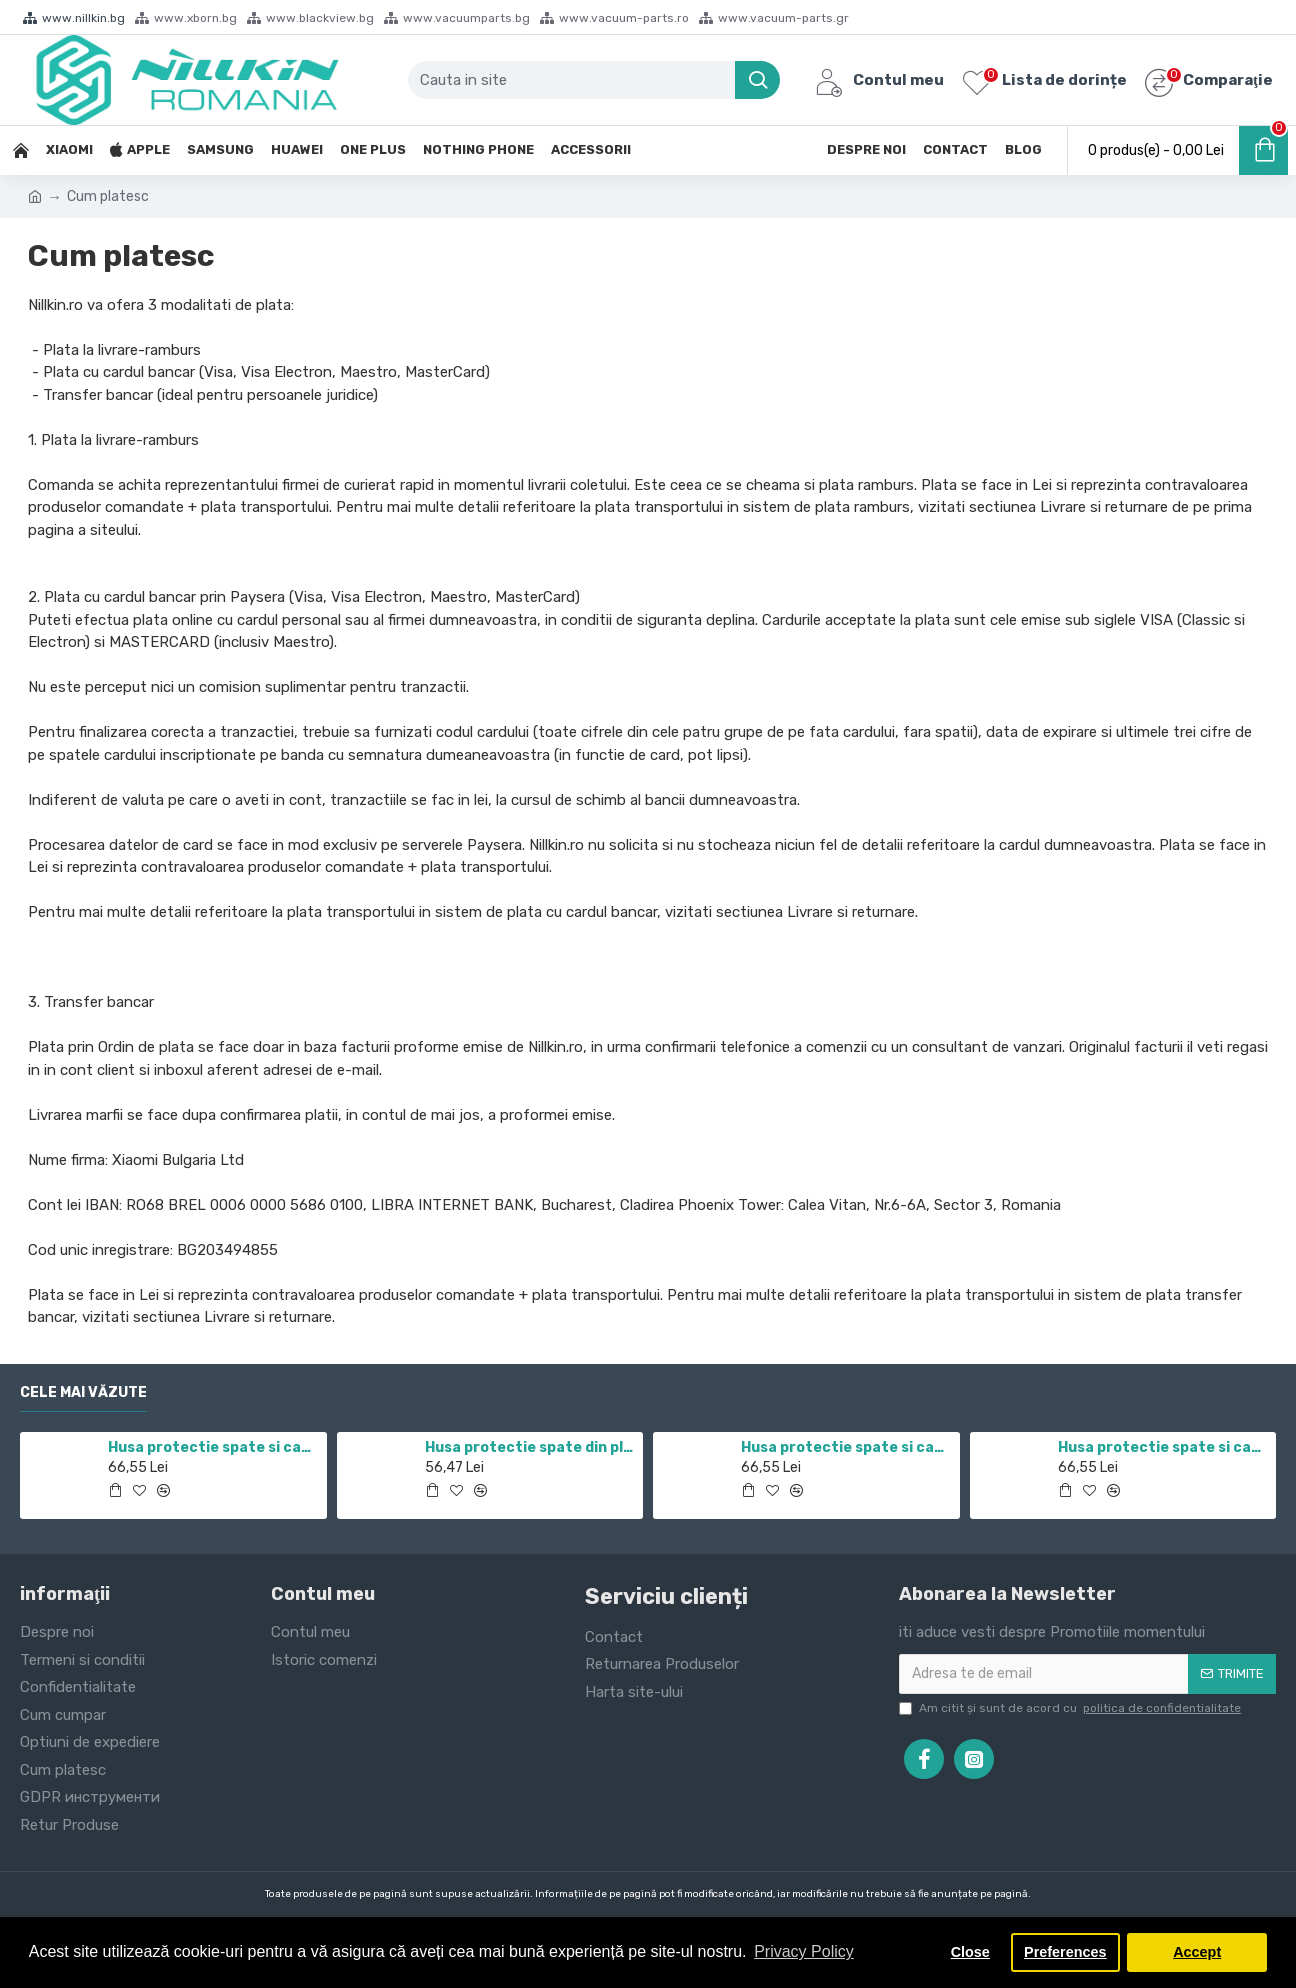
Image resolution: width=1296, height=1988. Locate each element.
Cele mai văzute (83, 1392)
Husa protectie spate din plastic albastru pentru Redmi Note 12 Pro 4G (530, 1447)
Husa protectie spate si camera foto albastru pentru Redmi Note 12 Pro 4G (1163, 1447)
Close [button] (970, 1952)
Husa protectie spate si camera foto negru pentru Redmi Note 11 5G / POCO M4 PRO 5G (213, 1447)
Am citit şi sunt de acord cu (1071, 1708)
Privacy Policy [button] (804, 1951)
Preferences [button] (1065, 1952)
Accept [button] (1197, 1952)
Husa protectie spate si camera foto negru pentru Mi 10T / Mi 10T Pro (846, 1447)
